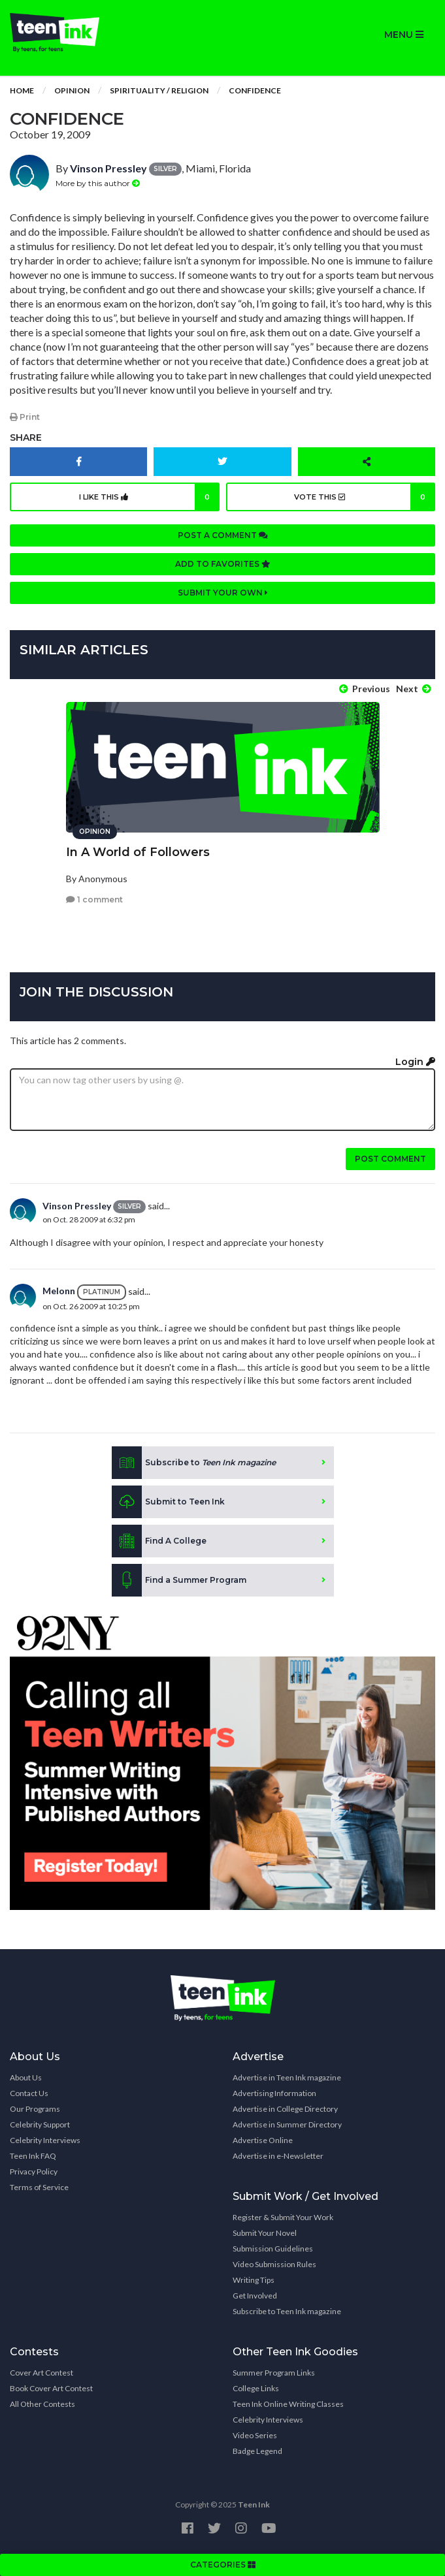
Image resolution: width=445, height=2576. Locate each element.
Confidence (255, 90)
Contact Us (29, 2093)
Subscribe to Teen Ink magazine (287, 2311)
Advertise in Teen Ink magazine (287, 2077)
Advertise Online (263, 2140)
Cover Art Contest (41, 2372)
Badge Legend (257, 2451)
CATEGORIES (222, 2564)
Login (415, 1062)
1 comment (94, 899)
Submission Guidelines (273, 2248)
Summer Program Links (274, 2372)
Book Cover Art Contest (51, 2388)
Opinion (72, 90)
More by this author (98, 183)
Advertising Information (274, 2093)
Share (26, 437)
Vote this (364, 497)
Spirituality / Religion (159, 90)
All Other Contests (42, 2404)
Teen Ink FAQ (33, 2156)
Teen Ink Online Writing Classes (288, 2404)
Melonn (58, 1290)
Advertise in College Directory (285, 2109)
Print (25, 417)
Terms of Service (39, 2187)
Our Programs (35, 2109)
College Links (256, 2388)
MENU (403, 34)
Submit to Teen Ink (168, 1502)
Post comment (390, 1159)
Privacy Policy (34, 2171)
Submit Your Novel (265, 2233)
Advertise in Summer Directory (287, 2124)
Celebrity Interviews (45, 2140)
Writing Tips (253, 2280)
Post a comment (223, 535)
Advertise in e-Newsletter (278, 2156)
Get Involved (255, 2295)
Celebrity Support (40, 2124)
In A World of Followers (138, 852)
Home (22, 90)
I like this (149, 497)
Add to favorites (223, 564)
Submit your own (223, 592)
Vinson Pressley (108, 168)
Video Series (255, 2435)
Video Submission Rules (274, 2264)
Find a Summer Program (179, 1580)
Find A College (159, 1541)
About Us (26, 2077)
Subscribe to (194, 1462)
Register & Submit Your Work (283, 2217)
